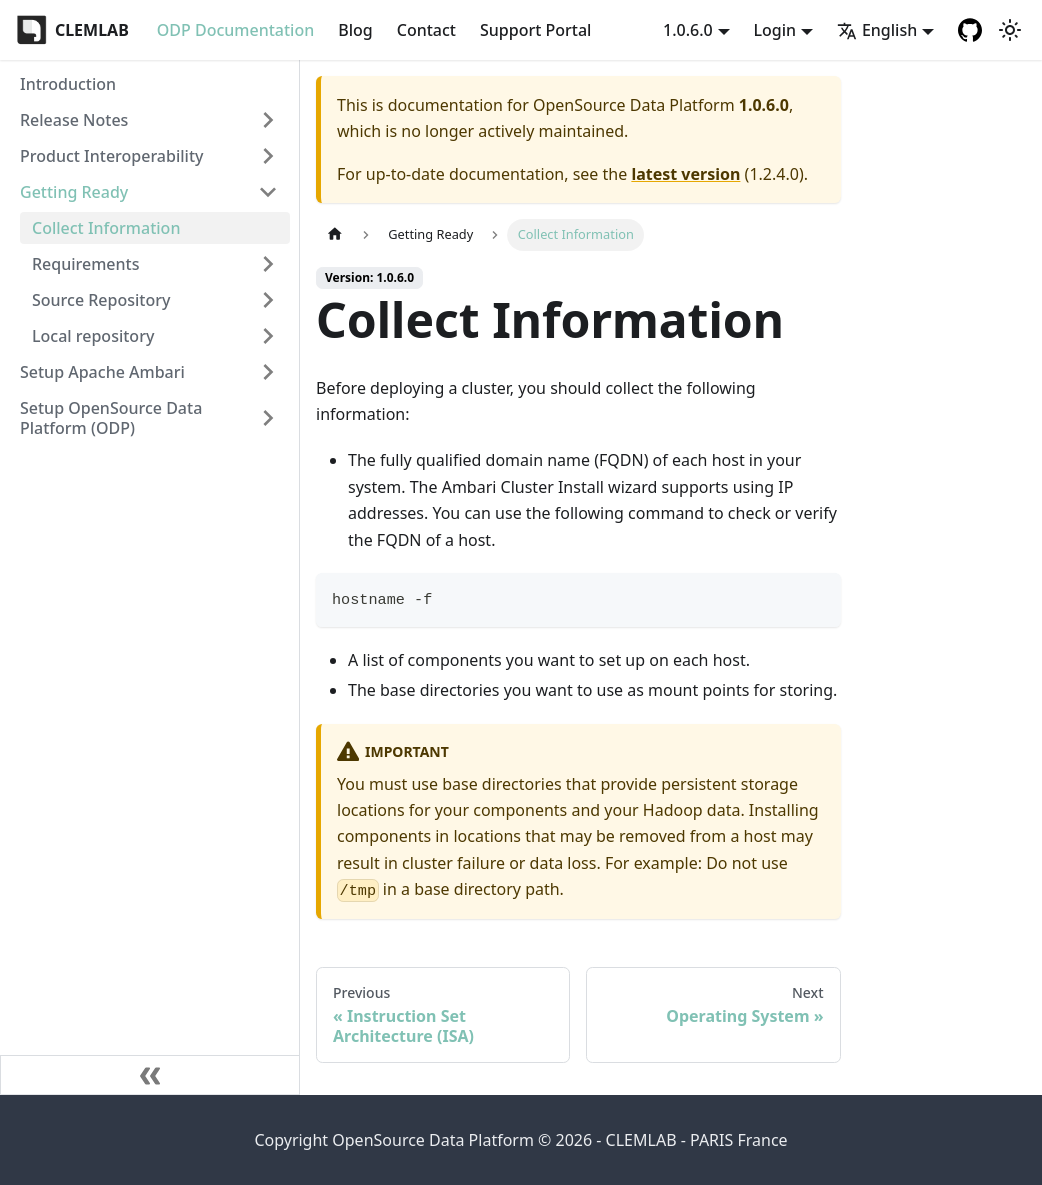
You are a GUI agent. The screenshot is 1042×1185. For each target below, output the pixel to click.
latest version (685, 174)
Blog (355, 30)
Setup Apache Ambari (102, 372)
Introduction (68, 84)
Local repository (93, 336)
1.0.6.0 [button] (688, 30)
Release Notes (74, 120)
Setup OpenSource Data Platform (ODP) (111, 418)
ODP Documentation (235, 30)
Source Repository (101, 300)
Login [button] (775, 30)
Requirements (85, 264)
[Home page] (335, 234)
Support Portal (535, 30)
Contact (426, 30)
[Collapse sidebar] (150, 1075)
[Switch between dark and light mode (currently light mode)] (1010, 30)
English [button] (877, 30)
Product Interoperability (111, 156)
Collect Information (106, 228)
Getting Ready (74, 192)
